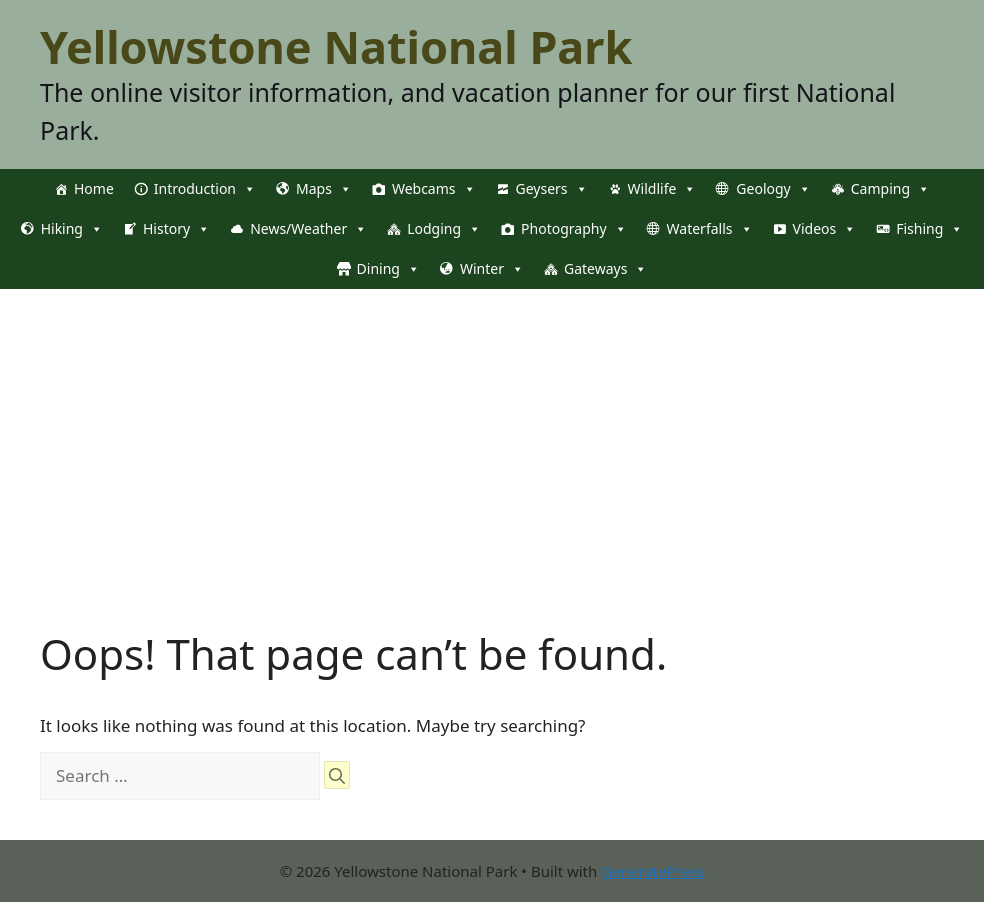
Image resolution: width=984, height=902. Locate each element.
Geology (773, 189)
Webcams (434, 189)
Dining (388, 269)
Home (94, 188)
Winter (492, 269)
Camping (890, 189)
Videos (825, 229)
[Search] (337, 775)
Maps (324, 189)
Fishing (929, 229)
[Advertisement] (492, 439)
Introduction (205, 189)
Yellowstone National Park (336, 46)
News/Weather (308, 229)
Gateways (605, 269)
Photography (573, 229)
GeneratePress (652, 871)
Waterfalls (710, 229)
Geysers (552, 189)
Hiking (72, 229)
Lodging (444, 229)
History (176, 229)
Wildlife (662, 189)
